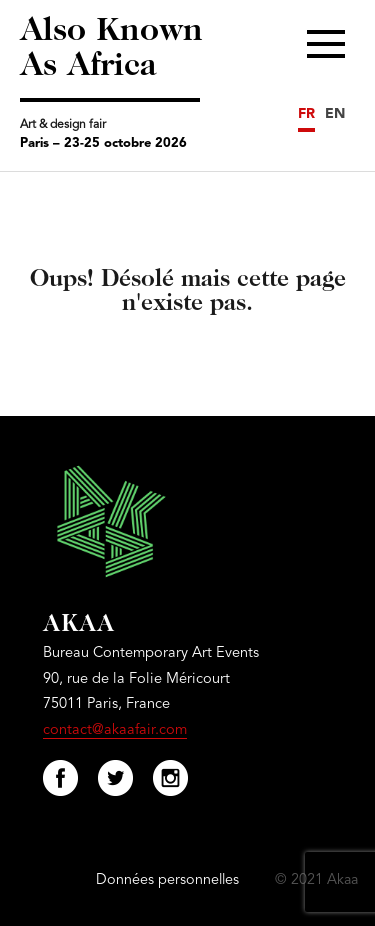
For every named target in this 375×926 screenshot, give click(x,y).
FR (306, 114)
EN (335, 114)
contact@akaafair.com (115, 730)
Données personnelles (167, 880)
